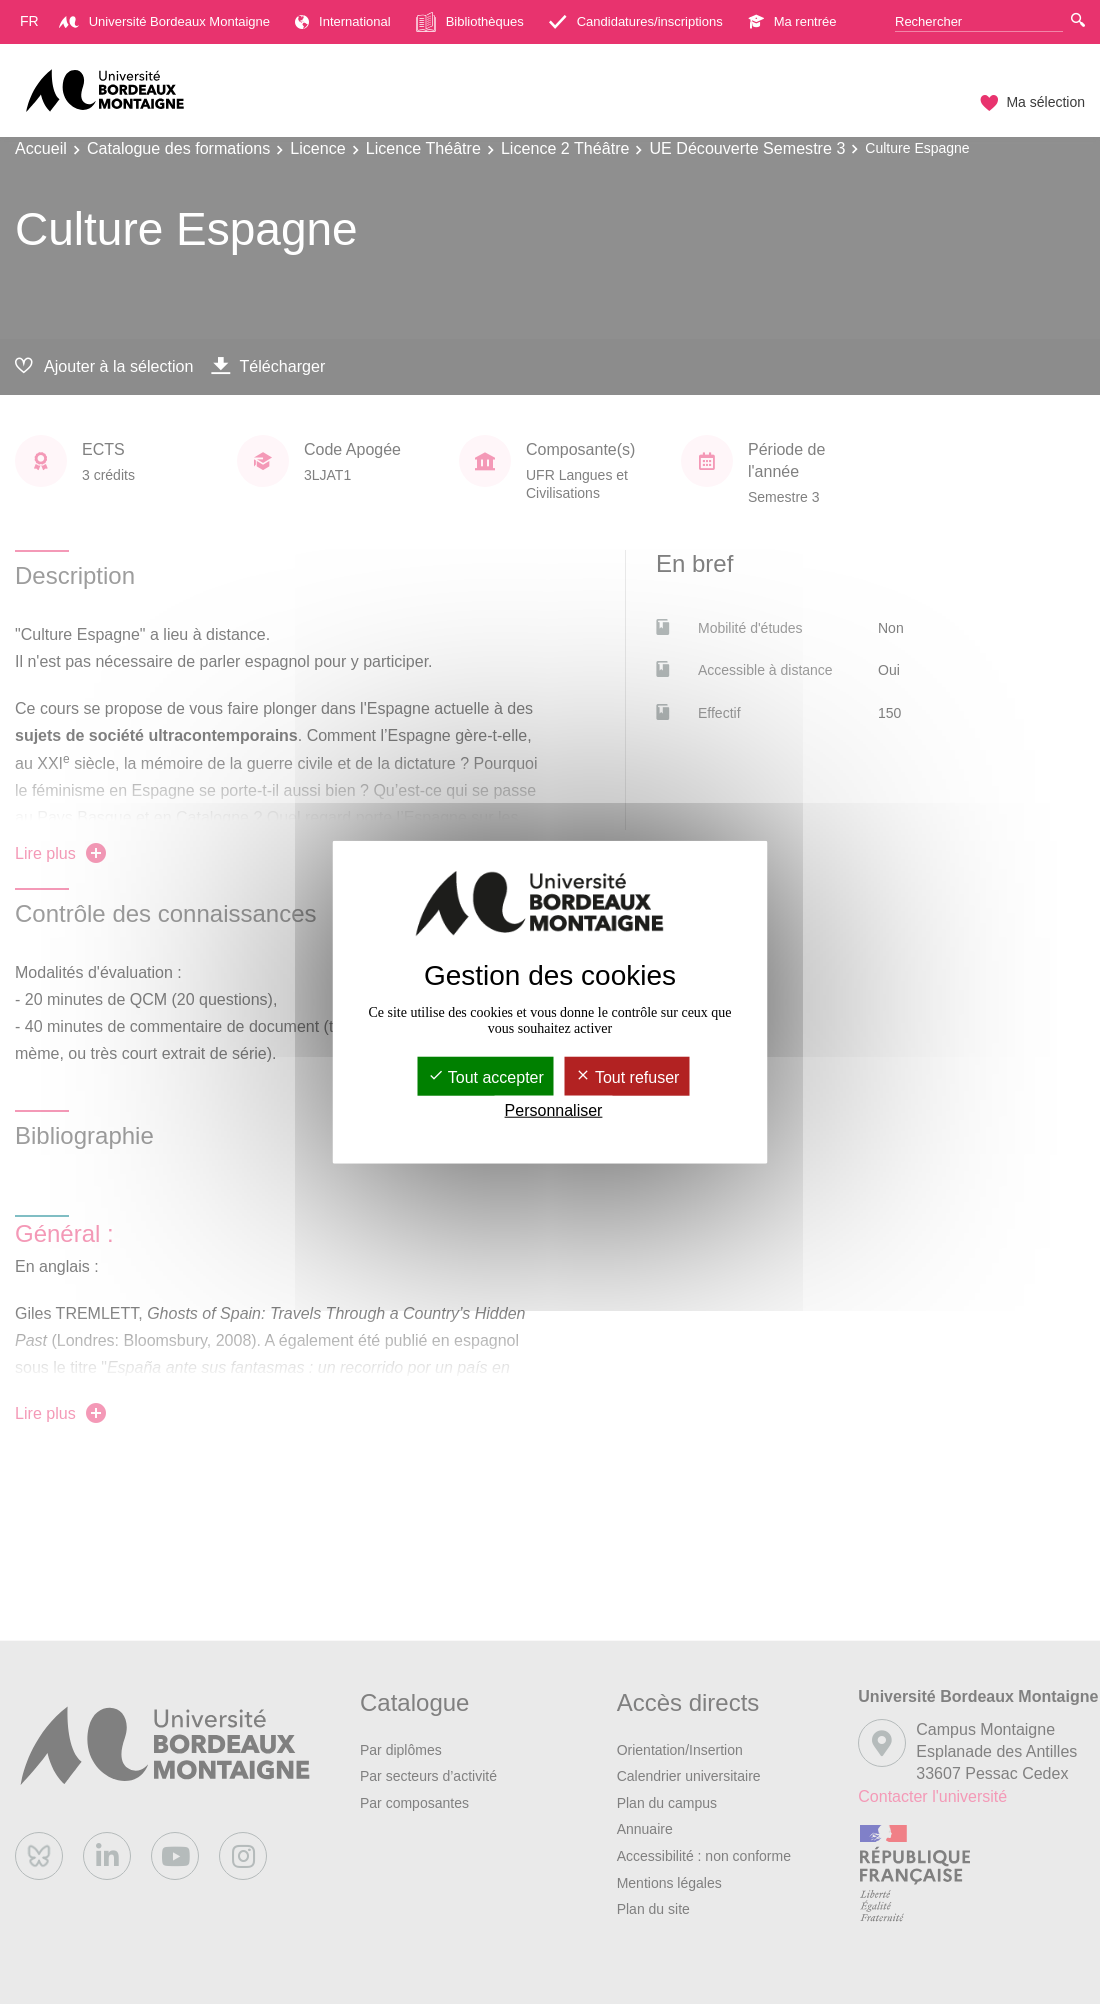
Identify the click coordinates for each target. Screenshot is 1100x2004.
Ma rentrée (792, 21)
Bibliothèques (470, 22)
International (343, 21)
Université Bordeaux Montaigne (164, 21)
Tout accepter (486, 1077)
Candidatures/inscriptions (636, 21)
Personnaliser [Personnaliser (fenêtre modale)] (554, 1110)
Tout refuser (627, 1077)
